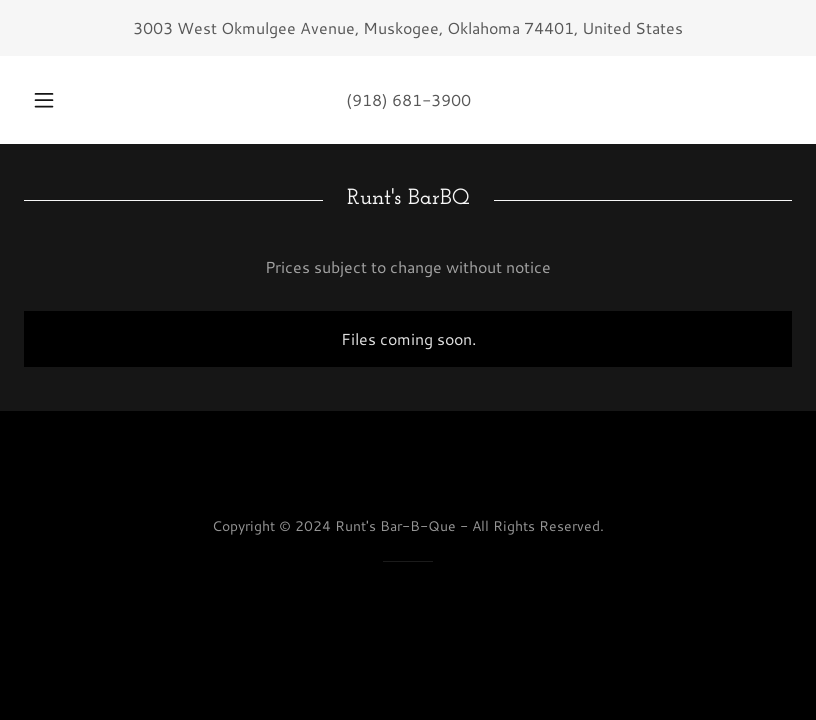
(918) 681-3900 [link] (408, 99)
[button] (57, 100)
